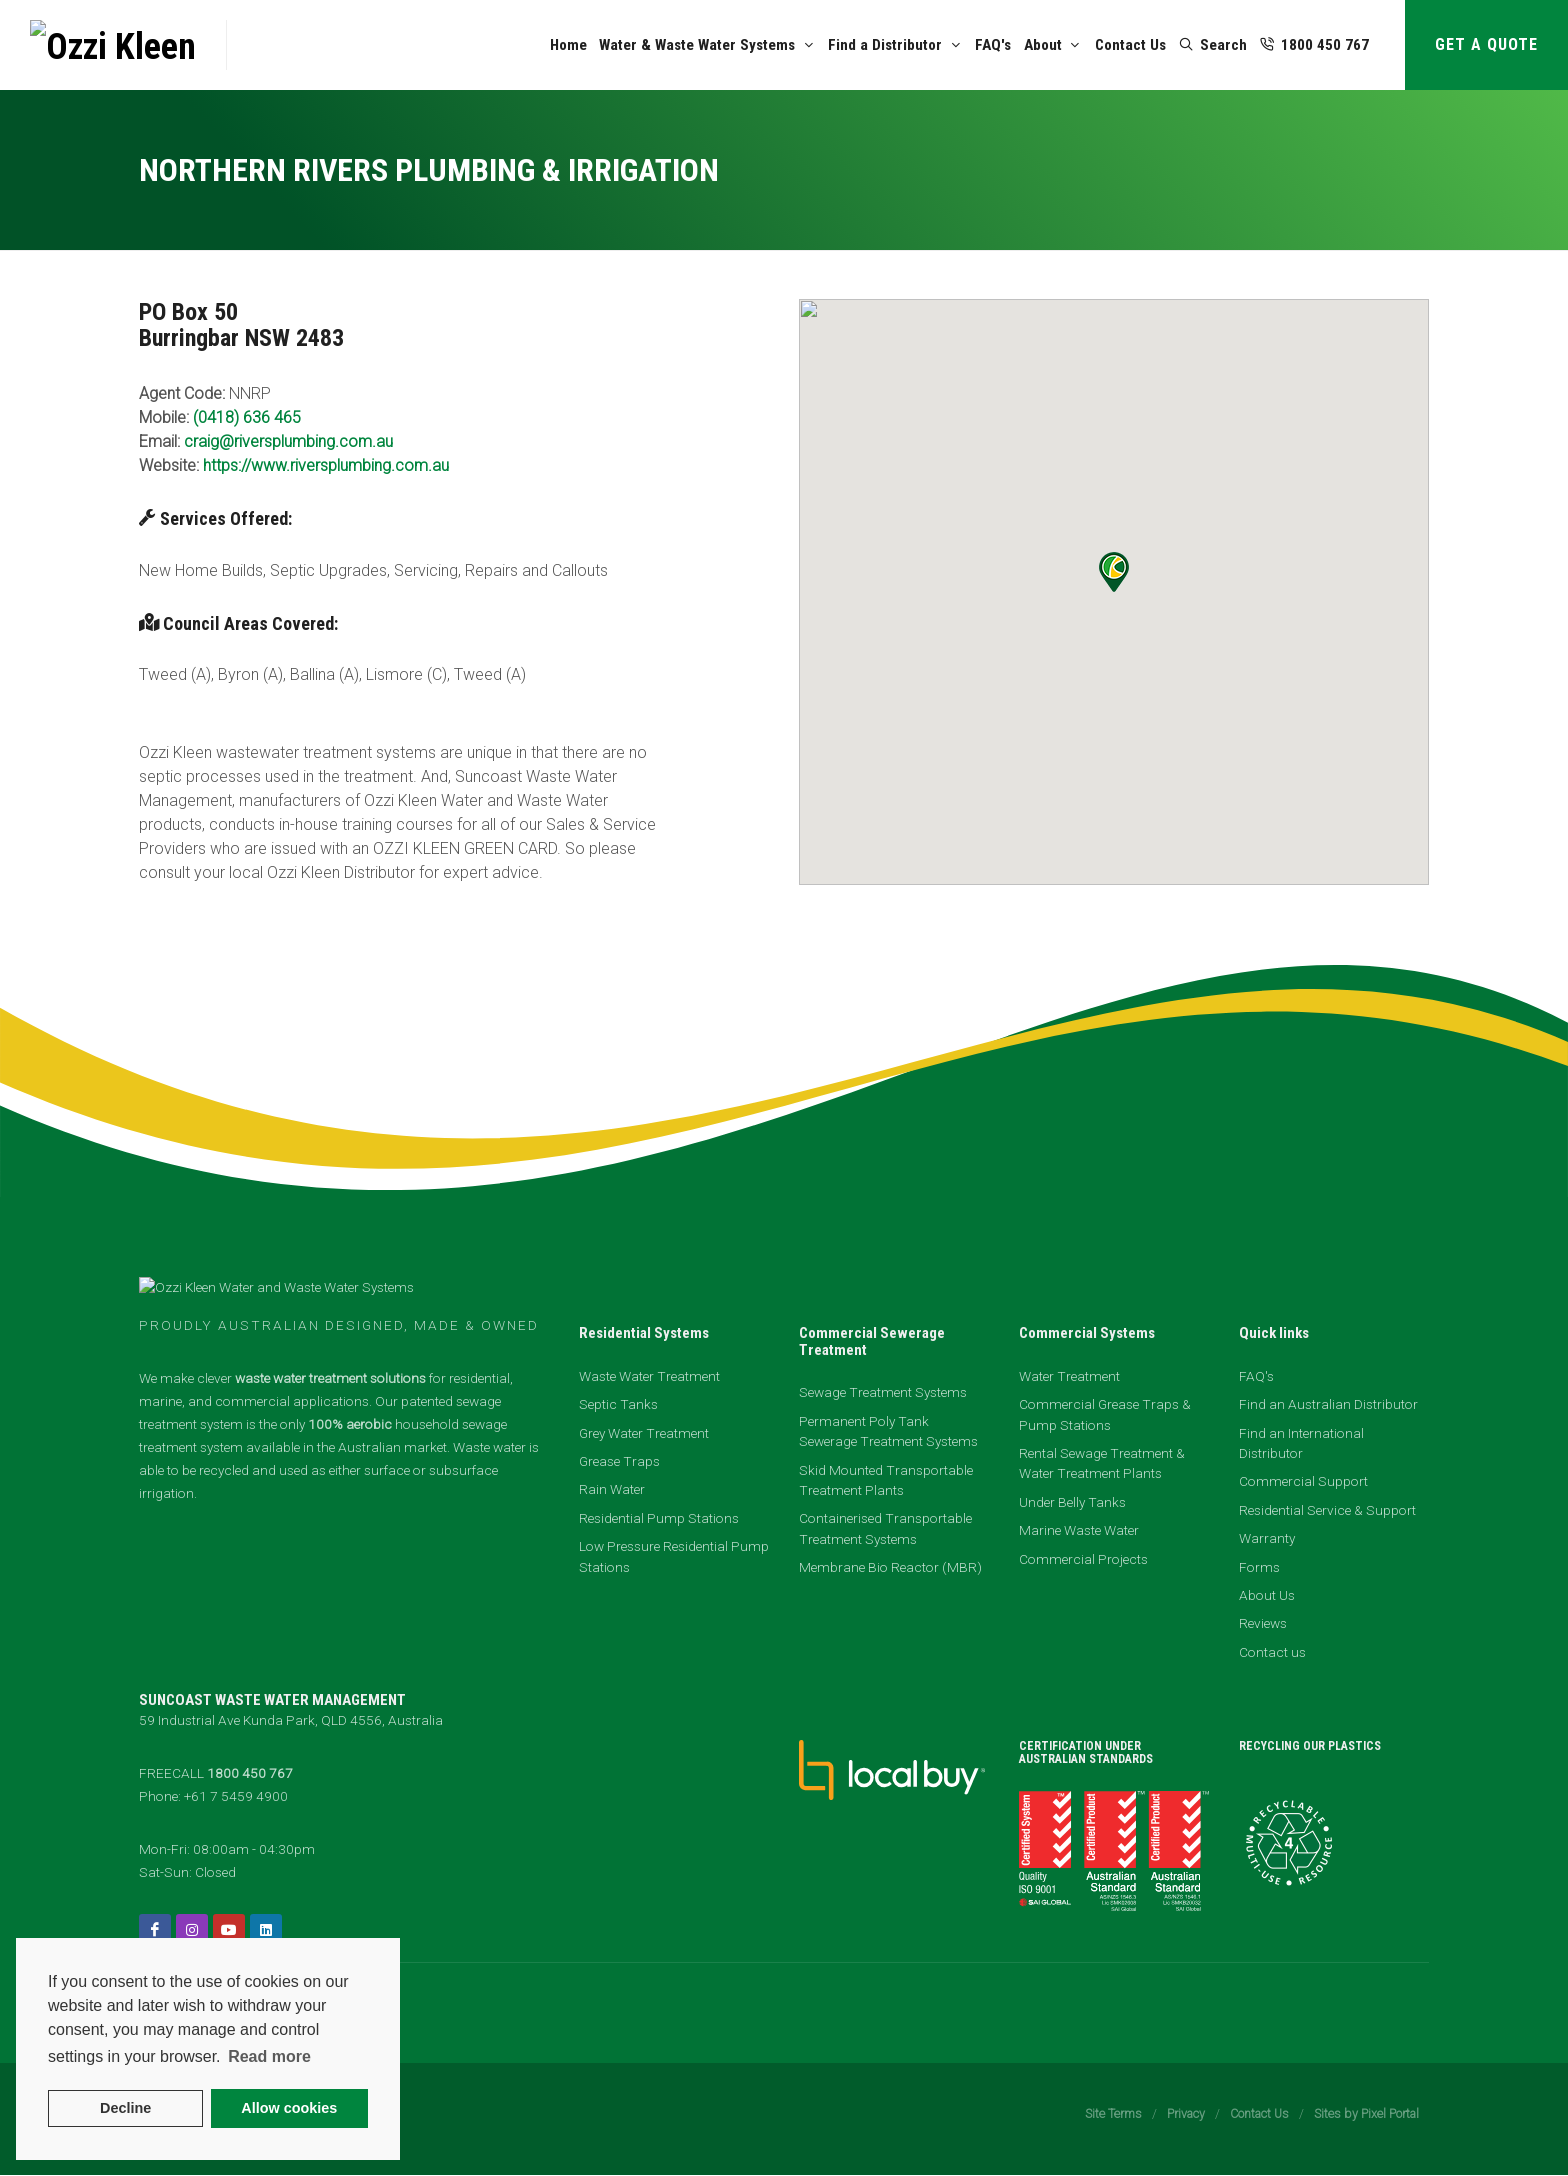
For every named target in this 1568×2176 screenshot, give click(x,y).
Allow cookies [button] (289, 2108)
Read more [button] (269, 2056)
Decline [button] (125, 2108)
